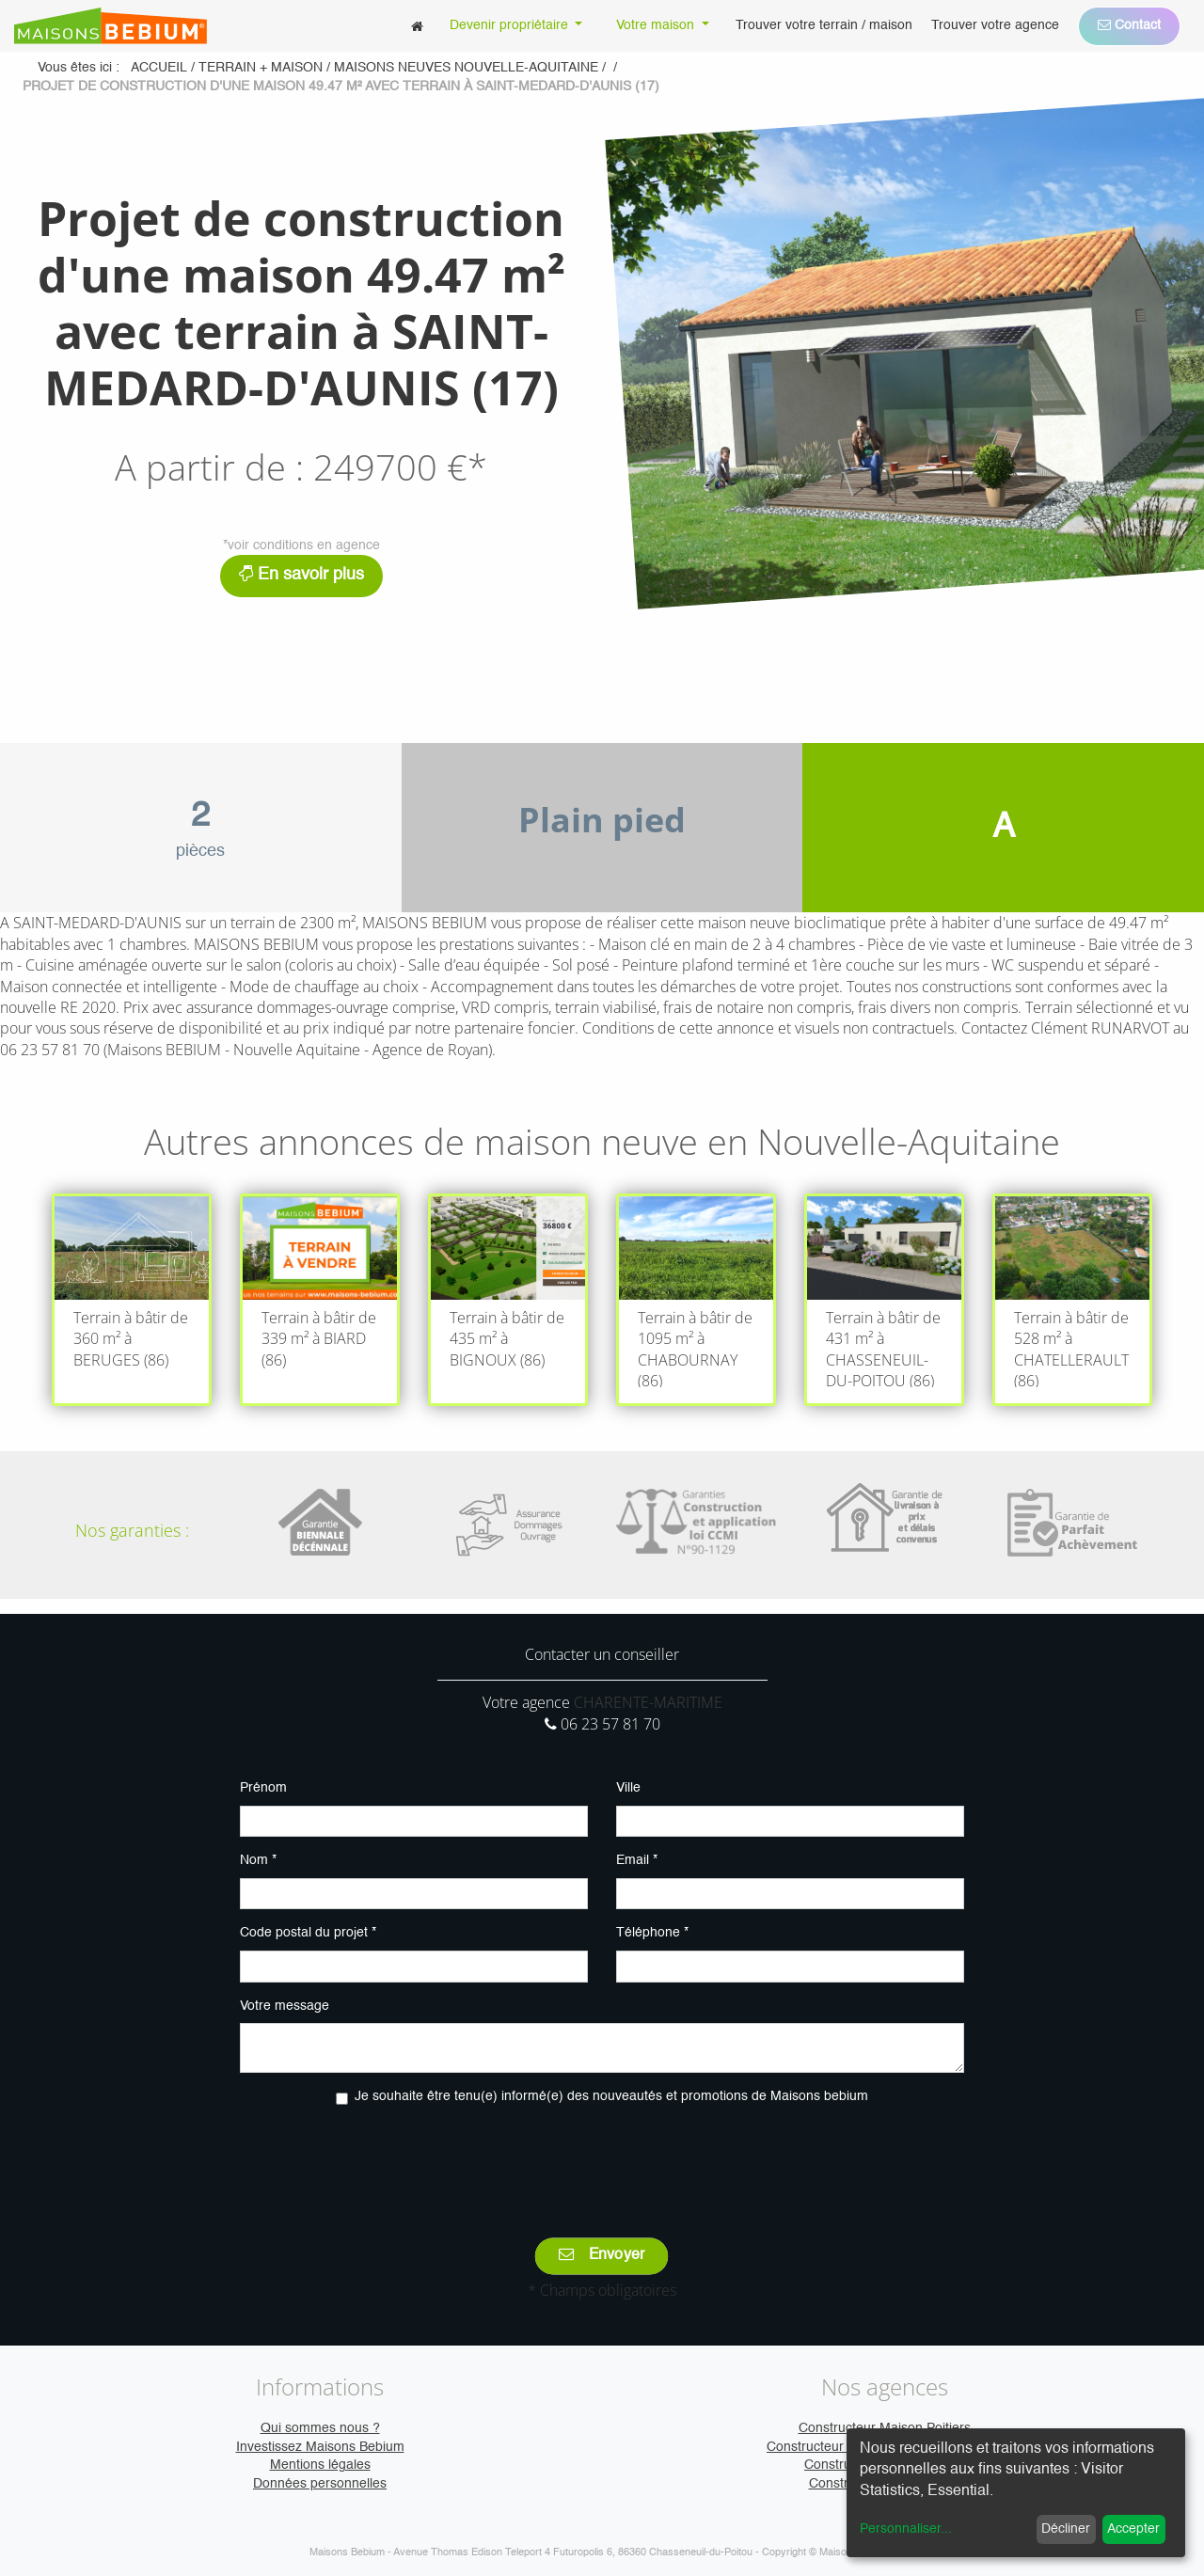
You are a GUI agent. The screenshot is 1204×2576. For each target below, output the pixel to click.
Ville (628, 1787)
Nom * (258, 1860)
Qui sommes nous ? (320, 2428)
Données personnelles (320, 2483)
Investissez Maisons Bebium (320, 2447)
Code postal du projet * (308, 1932)
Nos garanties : (132, 1530)
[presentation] (602, 2158)
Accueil (159, 67)
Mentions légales (320, 2465)
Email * (636, 1860)
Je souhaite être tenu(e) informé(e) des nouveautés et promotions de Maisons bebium (611, 2096)
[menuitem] (417, 26)
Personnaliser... (906, 2529)
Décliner (1065, 2529)
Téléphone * (652, 1932)
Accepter (1133, 2529)
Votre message (284, 2006)
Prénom (263, 1787)
